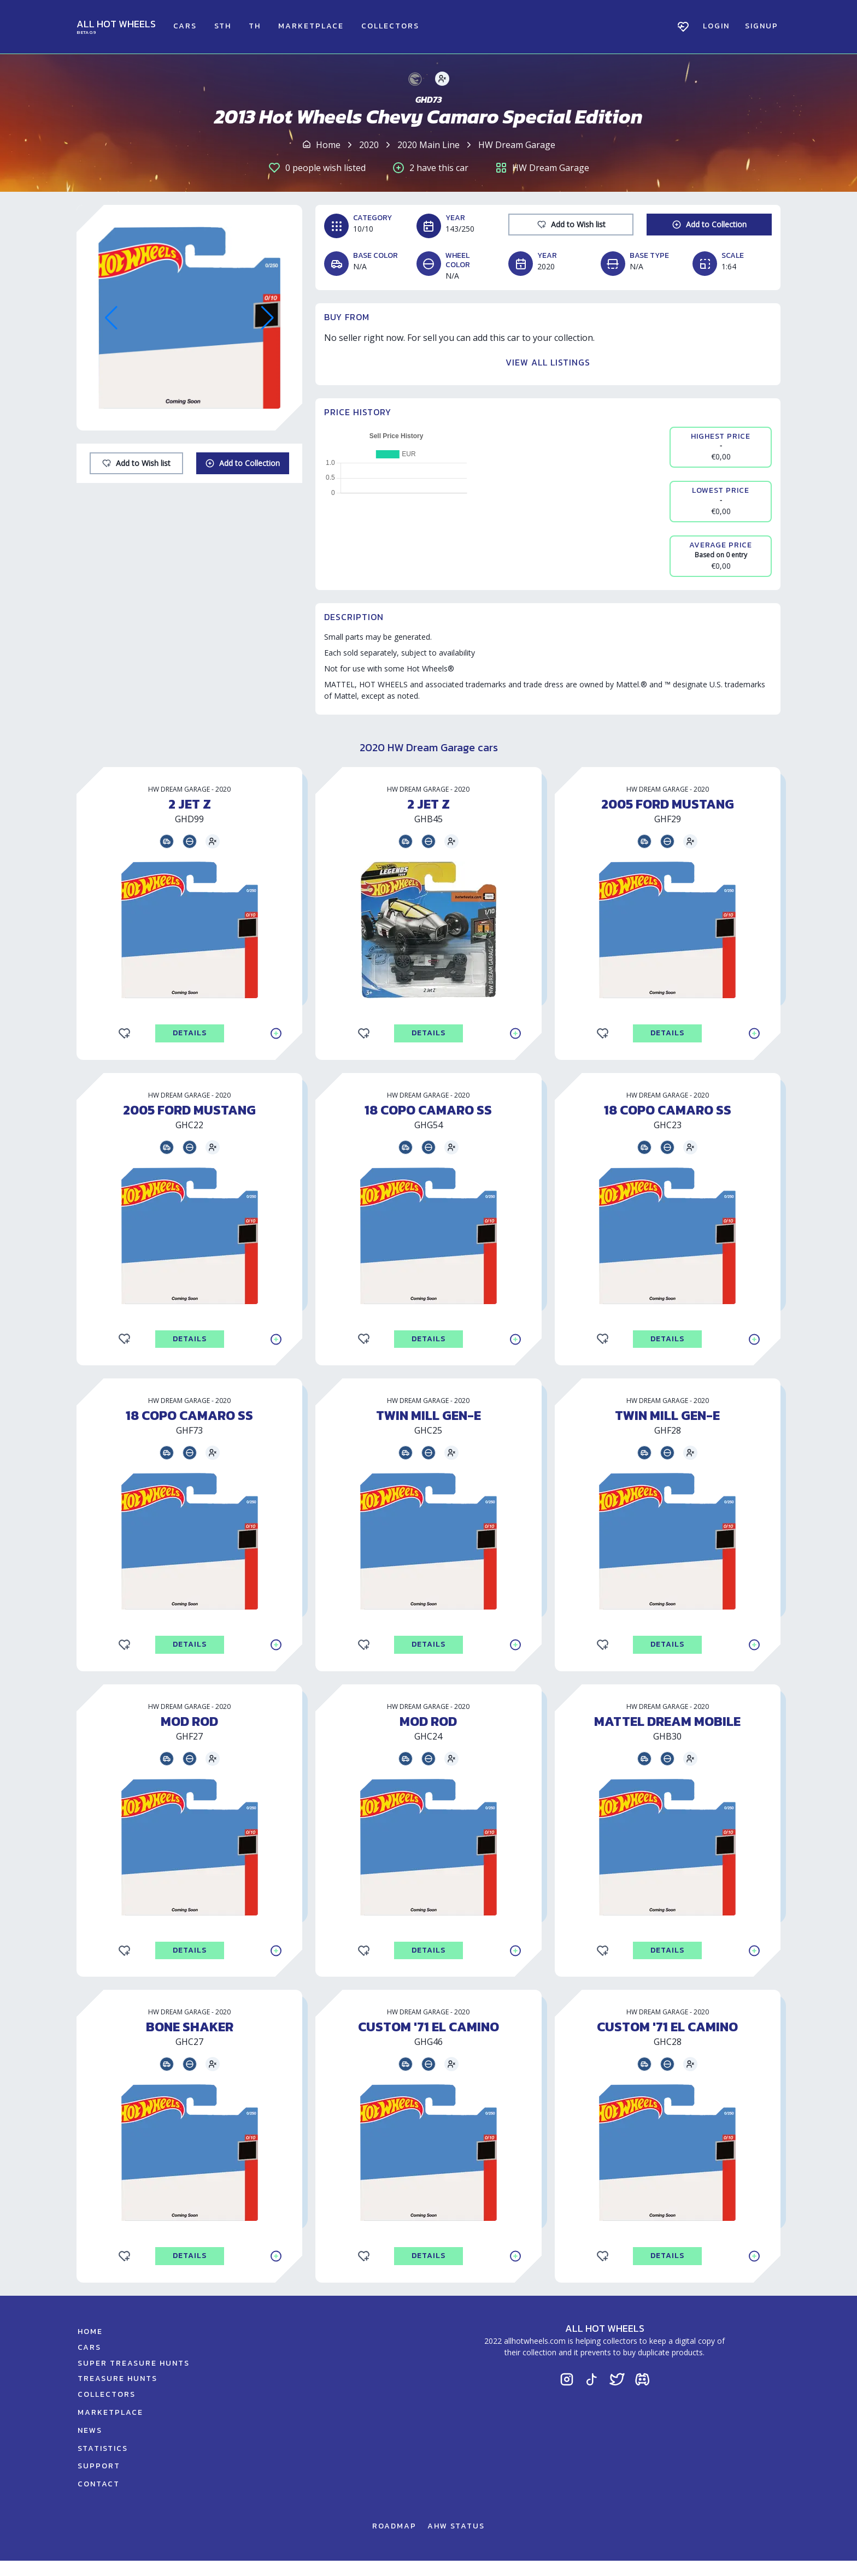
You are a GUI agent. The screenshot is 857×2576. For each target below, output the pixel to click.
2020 (369, 145)
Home (328, 145)
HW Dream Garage (516, 145)
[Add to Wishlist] (136, 463)
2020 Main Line (428, 145)
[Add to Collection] (243, 463)
